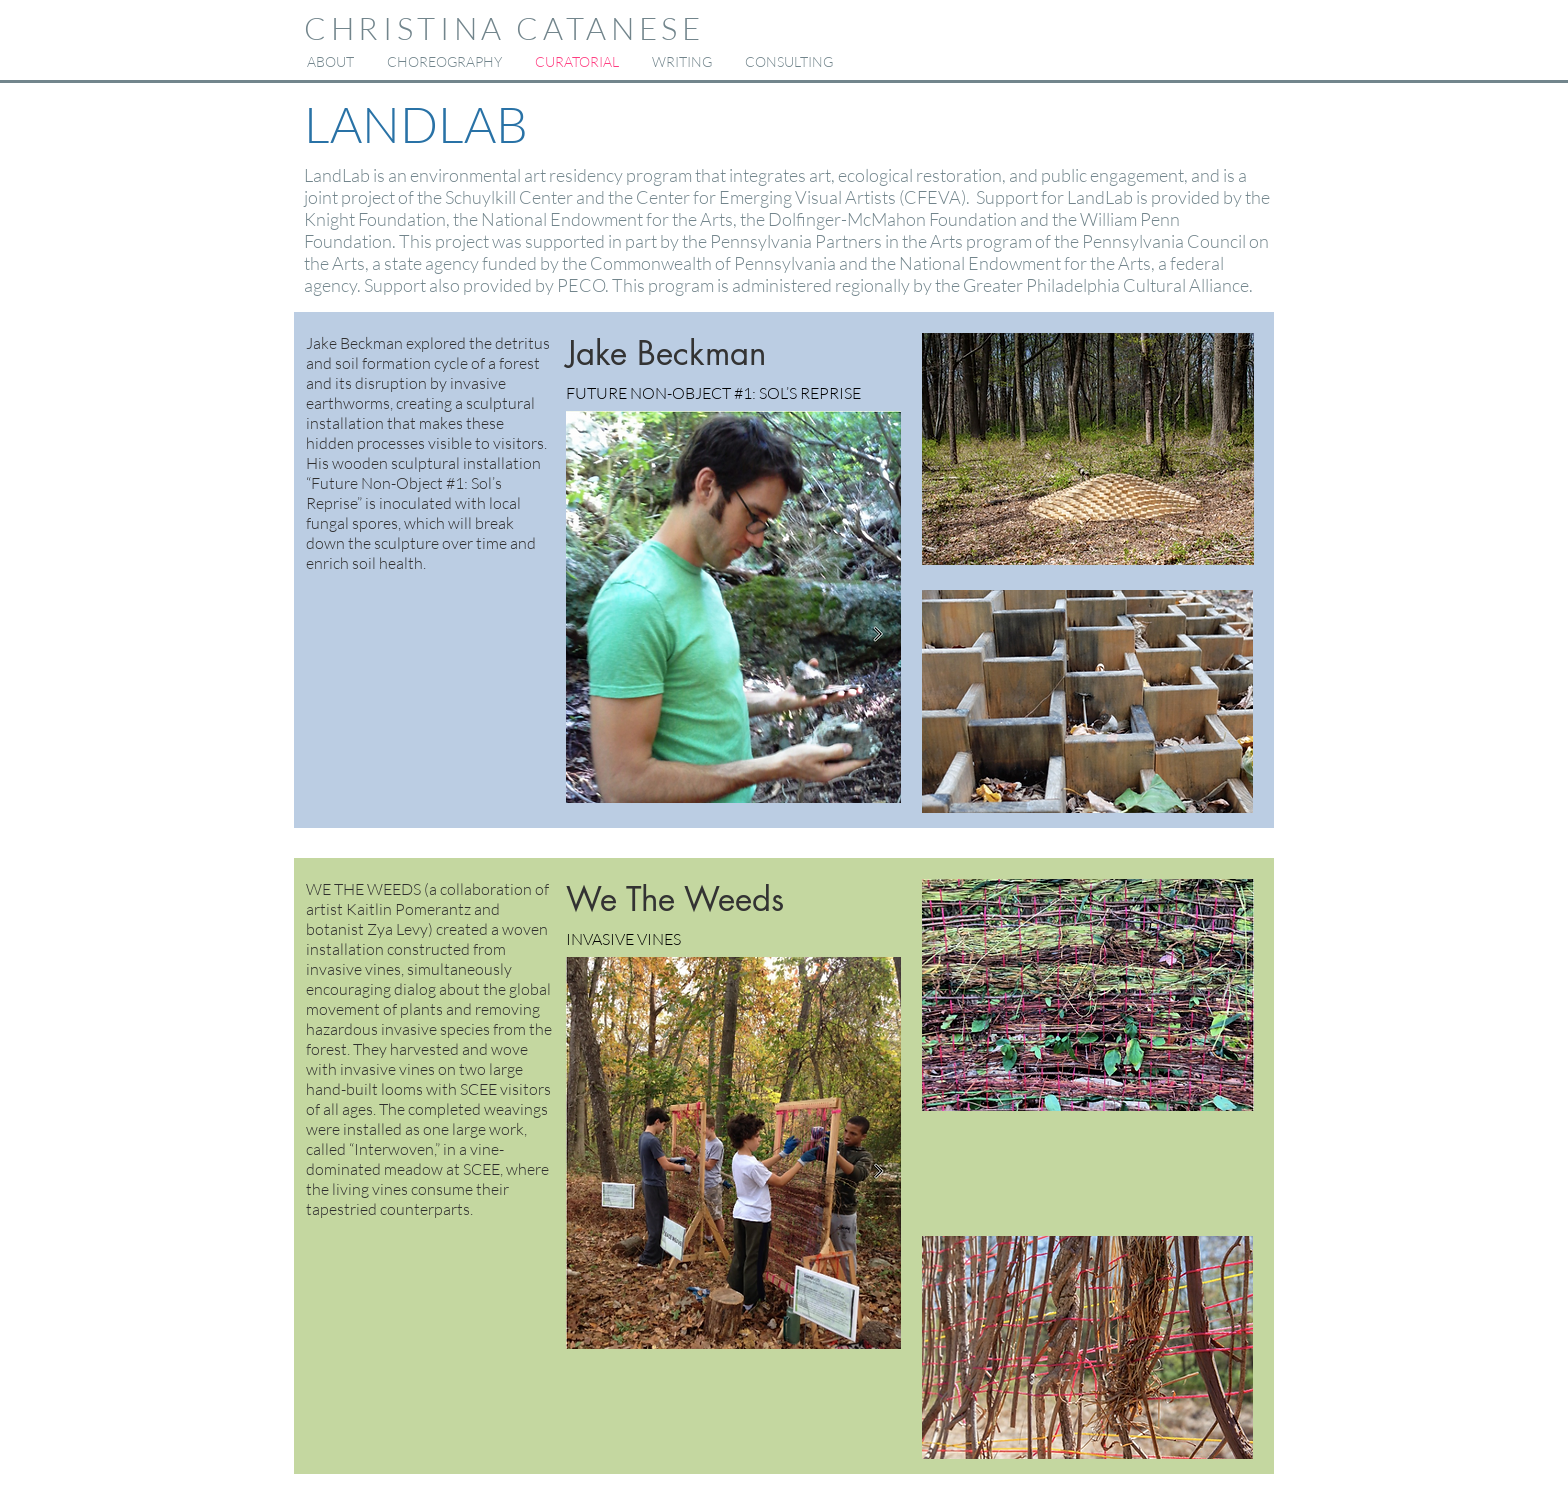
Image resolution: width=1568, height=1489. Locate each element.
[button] (444, 62)
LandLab (337, 175)
